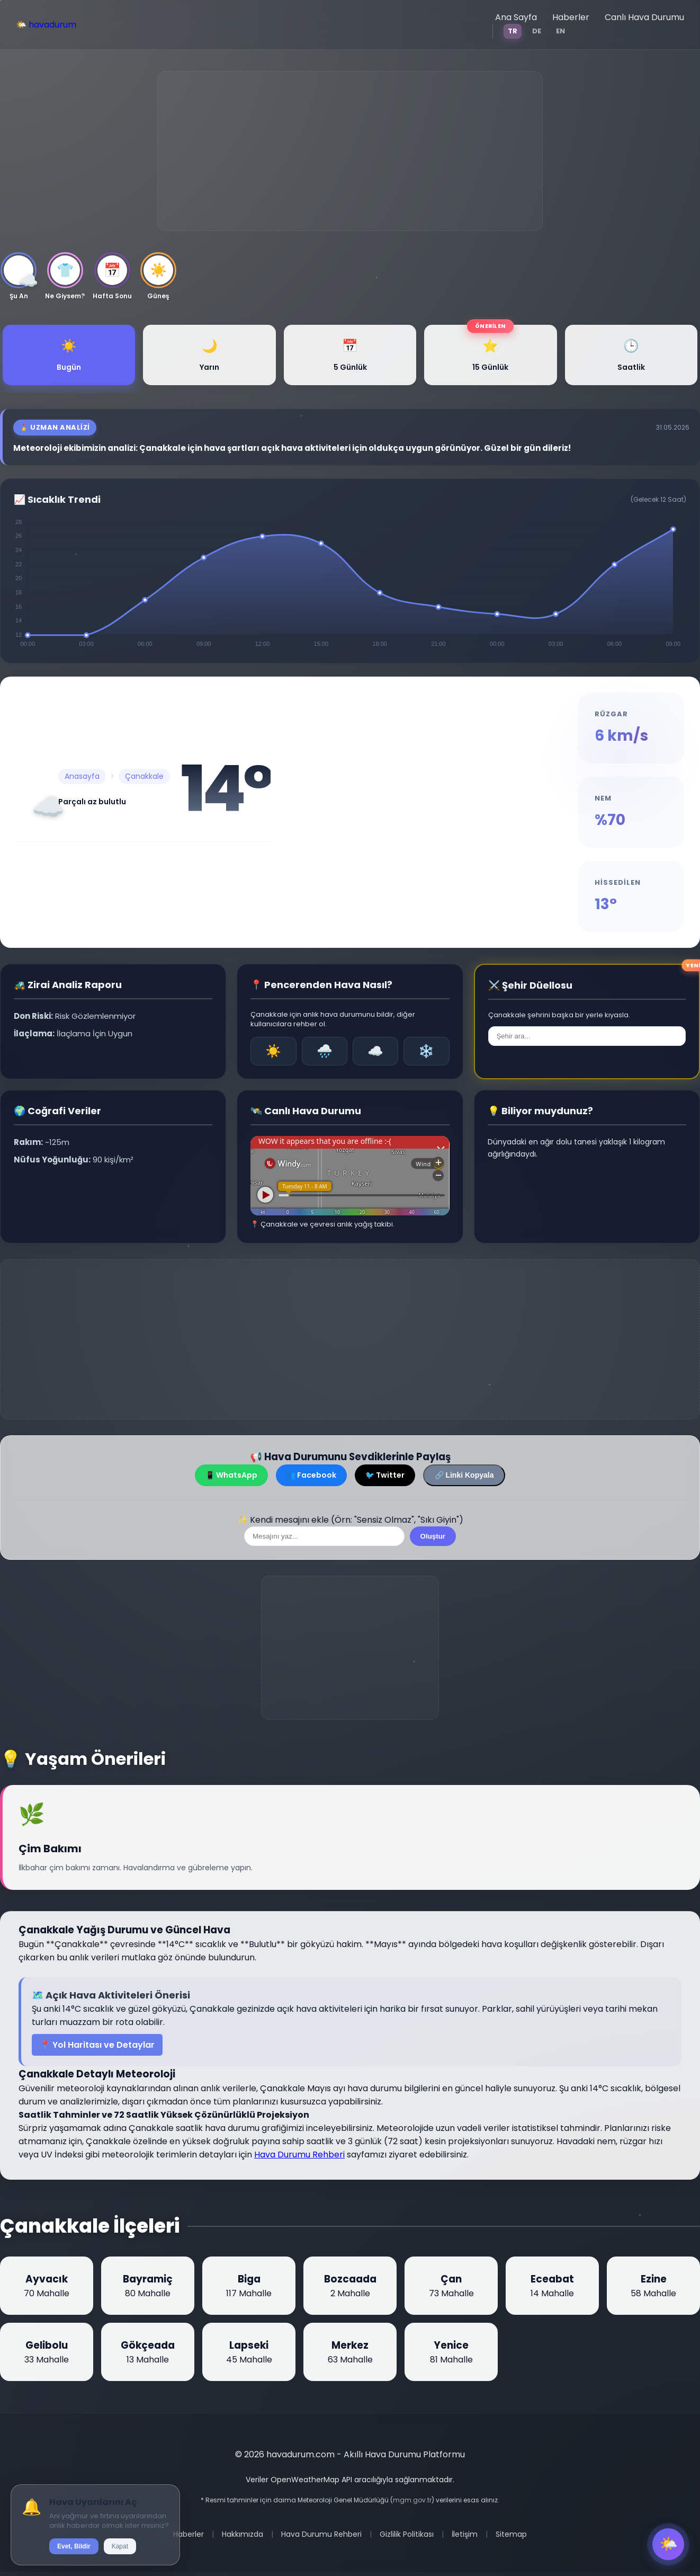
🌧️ (325, 1051)
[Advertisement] (350, 151)
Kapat (120, 2546)
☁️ (375, 1051)
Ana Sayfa (516, 17)
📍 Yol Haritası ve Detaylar (97, 2045)
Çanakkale (144, 776)
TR (512, 31)
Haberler (570, 17)
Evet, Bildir (74, 2546)
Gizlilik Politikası (407, 2534)
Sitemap (511, 2534)
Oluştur (432, 1536)
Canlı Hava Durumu (644, 17)
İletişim (465, 2534)
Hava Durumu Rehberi (299, 2154)
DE (536, 31)
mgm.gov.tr (412, 2499)
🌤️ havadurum (46, 25)
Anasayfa (82, 776)
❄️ (426, 1051)
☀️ (273, 1051)
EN (560, 31)
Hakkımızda (242, 2534)
